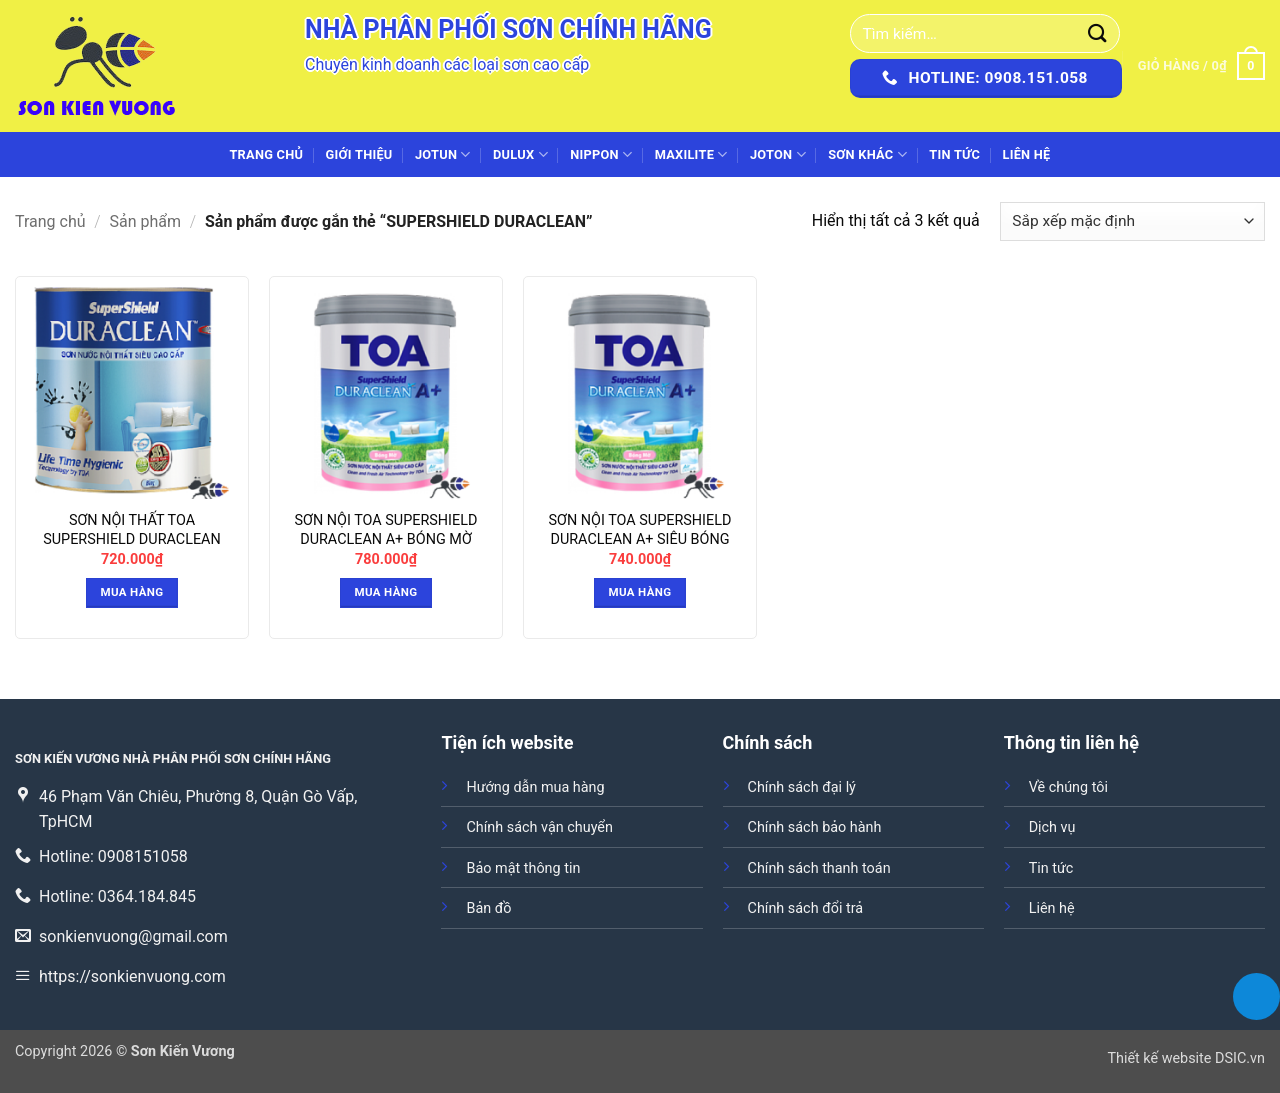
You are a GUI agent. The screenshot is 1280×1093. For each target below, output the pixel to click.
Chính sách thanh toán (819, 868)
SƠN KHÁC (867, 154)
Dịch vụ (1052, 827)
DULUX (520, 154)
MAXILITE (691, 154)
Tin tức (954, 154)
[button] (1201, 66)
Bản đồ (488, 908)
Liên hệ (1026, 154)
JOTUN (443, 154)
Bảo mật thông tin (523, 868)
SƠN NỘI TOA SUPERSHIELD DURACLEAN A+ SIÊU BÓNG (640, 530)
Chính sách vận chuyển (539, 827)
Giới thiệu (359, 154)
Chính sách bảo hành (815, 827)
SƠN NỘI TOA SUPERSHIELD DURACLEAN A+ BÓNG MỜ (386, 530)
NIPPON (601, 154)
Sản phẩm (146, 221)
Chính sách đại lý (802, 787)
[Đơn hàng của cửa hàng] (1132, 221)
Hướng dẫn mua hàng (535, 787)
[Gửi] (1098, 33)
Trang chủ (266, 154)
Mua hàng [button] (132, 592)
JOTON (778, 154)
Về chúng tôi (1068, 787)
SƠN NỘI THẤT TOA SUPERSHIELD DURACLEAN (132, 530)
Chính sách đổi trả (806, 908)
